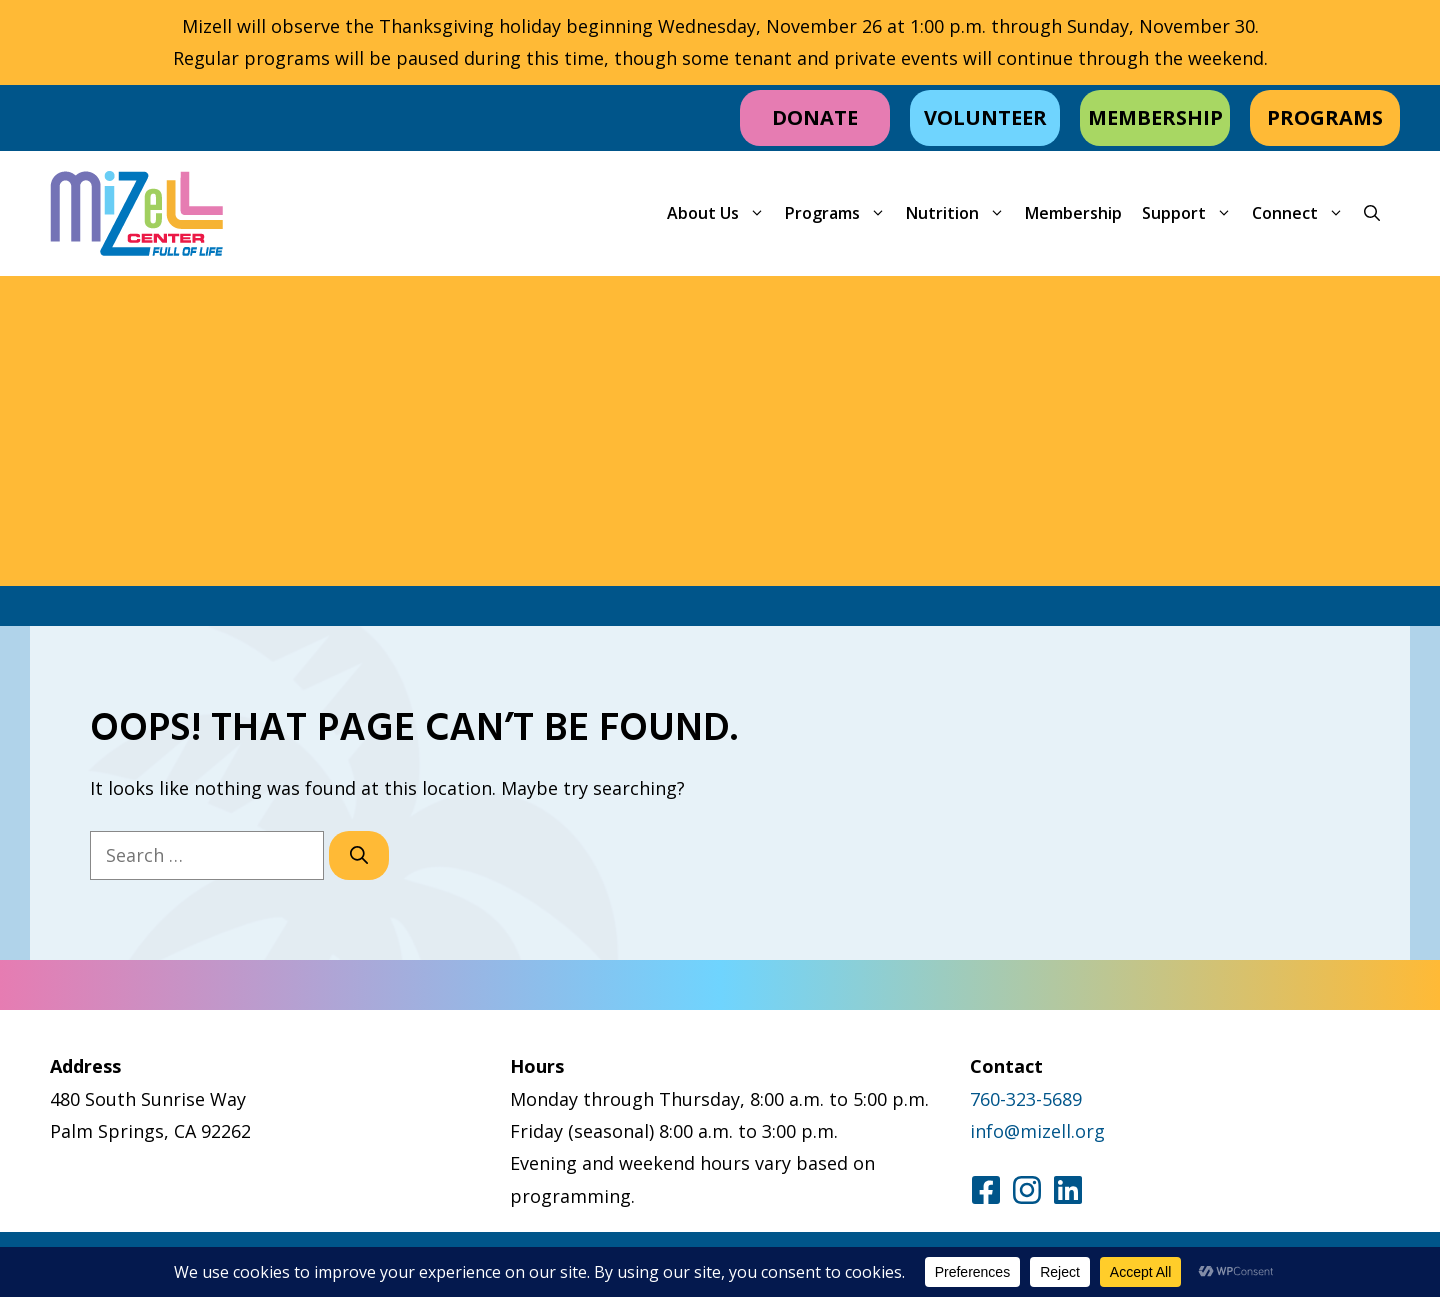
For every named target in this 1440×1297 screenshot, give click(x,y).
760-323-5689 (1026, 1099)
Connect (1303, 213)
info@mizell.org (1037, 1131)
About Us (721, 213)
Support (1192, 213)
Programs (840, 213)
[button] (1372, 213)
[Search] (359, 855)
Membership (1073, 213)
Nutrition (960, 213)
